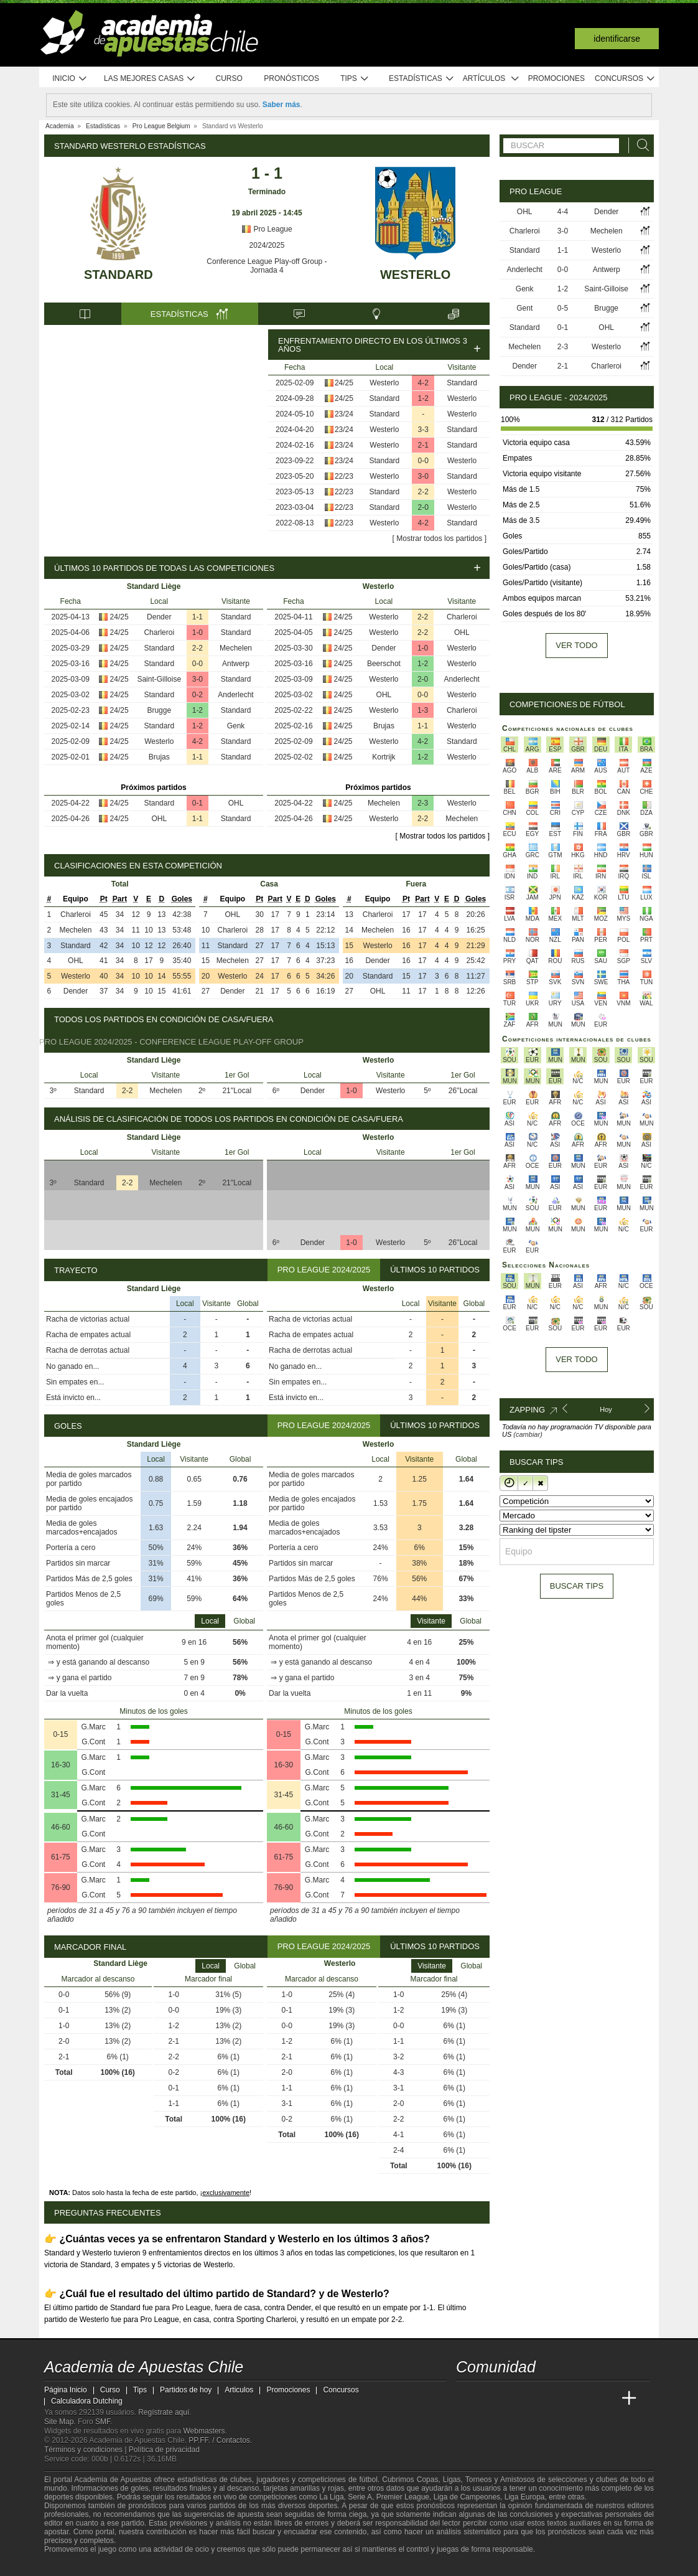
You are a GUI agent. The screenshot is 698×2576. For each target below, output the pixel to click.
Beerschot (384, 663)
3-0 (423, 476)
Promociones (556, 78)
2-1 (423, 445)
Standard (118, 274)
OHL (236, 803)
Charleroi (159, 632)
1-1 (197, 617)
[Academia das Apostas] (489, 2398)
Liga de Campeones (467, 2497)
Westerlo (415, 274)
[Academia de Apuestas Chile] (466, 2398)
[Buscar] (639, 145)
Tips (354, 78)
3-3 (423, 429)
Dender (159, 617)
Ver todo (576, 645)
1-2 (423, 398)
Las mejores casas (150, 78)
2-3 (422, 803)
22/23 (344, 476)
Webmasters (204, 2431)
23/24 (344, 414)
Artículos (491, 78)
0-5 (562, 308)
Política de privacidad (164, 2449)
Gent (524, 308)
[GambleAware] (72, 2565)
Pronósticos (291, 78)
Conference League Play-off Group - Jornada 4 (267, 266)
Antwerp (235, 663)
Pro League (266, 229)
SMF (102, 2421)
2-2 (423, 491)
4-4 (562, 211)
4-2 (423, 382)
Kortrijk (383, 757)
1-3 (422, 710)
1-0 (197, 632)
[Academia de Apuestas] (559, 2398)
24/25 (344, 382)
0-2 (197, 694)
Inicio (69, 78)
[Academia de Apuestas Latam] (582, 2398)
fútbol (368, 2479)
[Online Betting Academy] (536, 2398)
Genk (236, 726)
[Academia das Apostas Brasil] (513, 2398)
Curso (229, 78)
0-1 (197, 803)
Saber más (281, 104)
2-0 (423, 507)
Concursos (625, 78)
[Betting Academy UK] (606, 2398)
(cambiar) (527, 1434)
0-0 (423, 460)
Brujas (159, 757)
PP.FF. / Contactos (219, 2440)
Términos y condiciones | (86, 2449)
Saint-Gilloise (159, 679)
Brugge (159, 710)
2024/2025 (267, 245)
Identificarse (616, 39)
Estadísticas (421, 78)
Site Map (58, 2421)
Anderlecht (235, 694)
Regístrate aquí (163, 2412)
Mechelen (236, 648)
